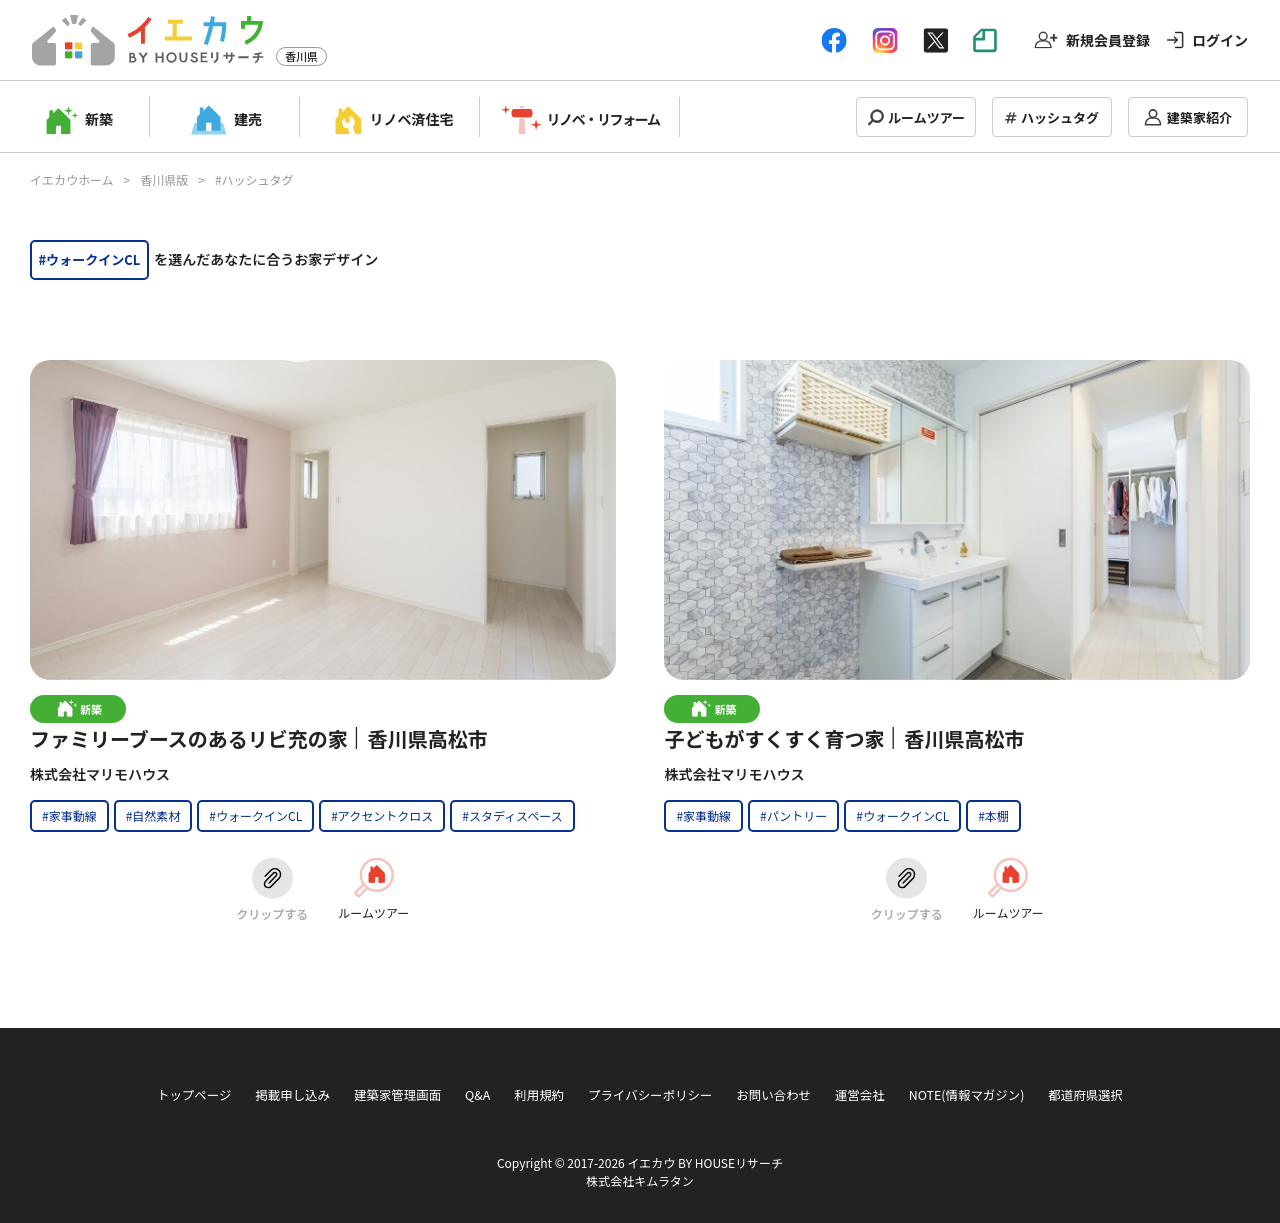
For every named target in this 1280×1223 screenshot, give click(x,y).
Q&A (477, 1095)
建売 (248, 119)
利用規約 (539, 1095)
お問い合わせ (773, 1095)
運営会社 (860, 1095)
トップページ (194, 1095)
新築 (99, 119)
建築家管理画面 (397, 1095)
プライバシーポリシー (650, 1095)
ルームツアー (926, 117)
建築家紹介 (1199, 117)
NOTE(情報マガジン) (967, 1095)
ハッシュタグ (1060, 117)
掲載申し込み (292, 1095)
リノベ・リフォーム (603, 119)
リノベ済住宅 (412, 119)
